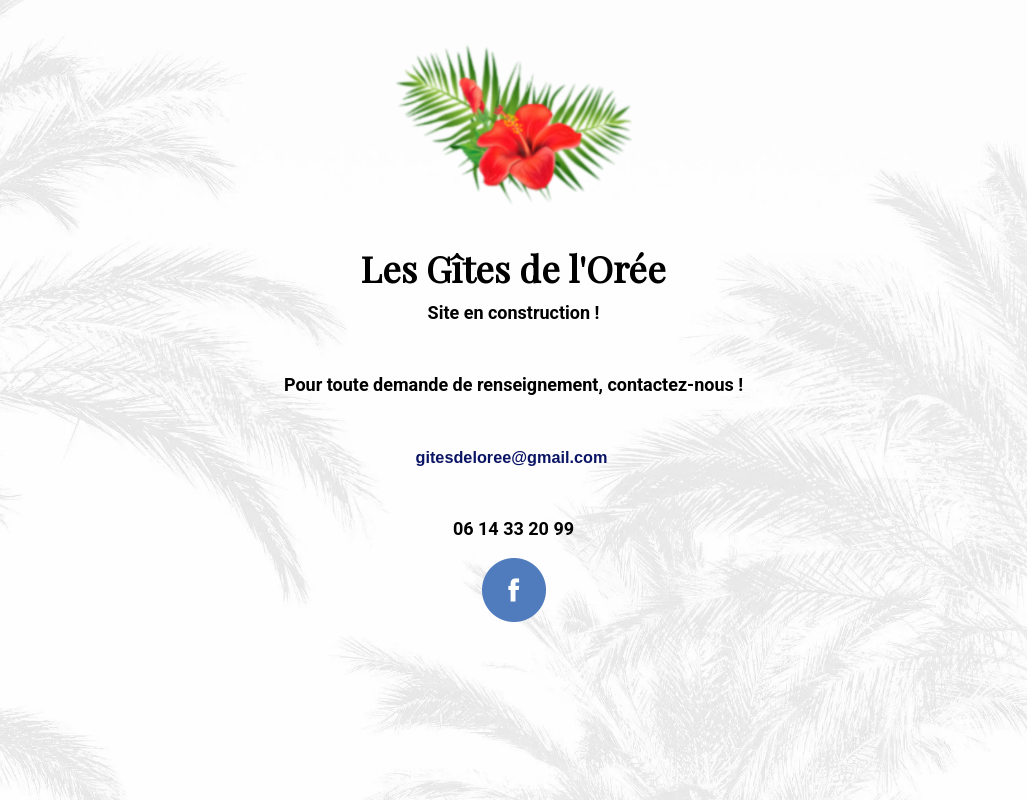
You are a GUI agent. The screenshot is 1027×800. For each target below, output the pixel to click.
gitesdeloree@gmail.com (512, 457)
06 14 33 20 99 (513, 528)
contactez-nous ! (675, 384)
